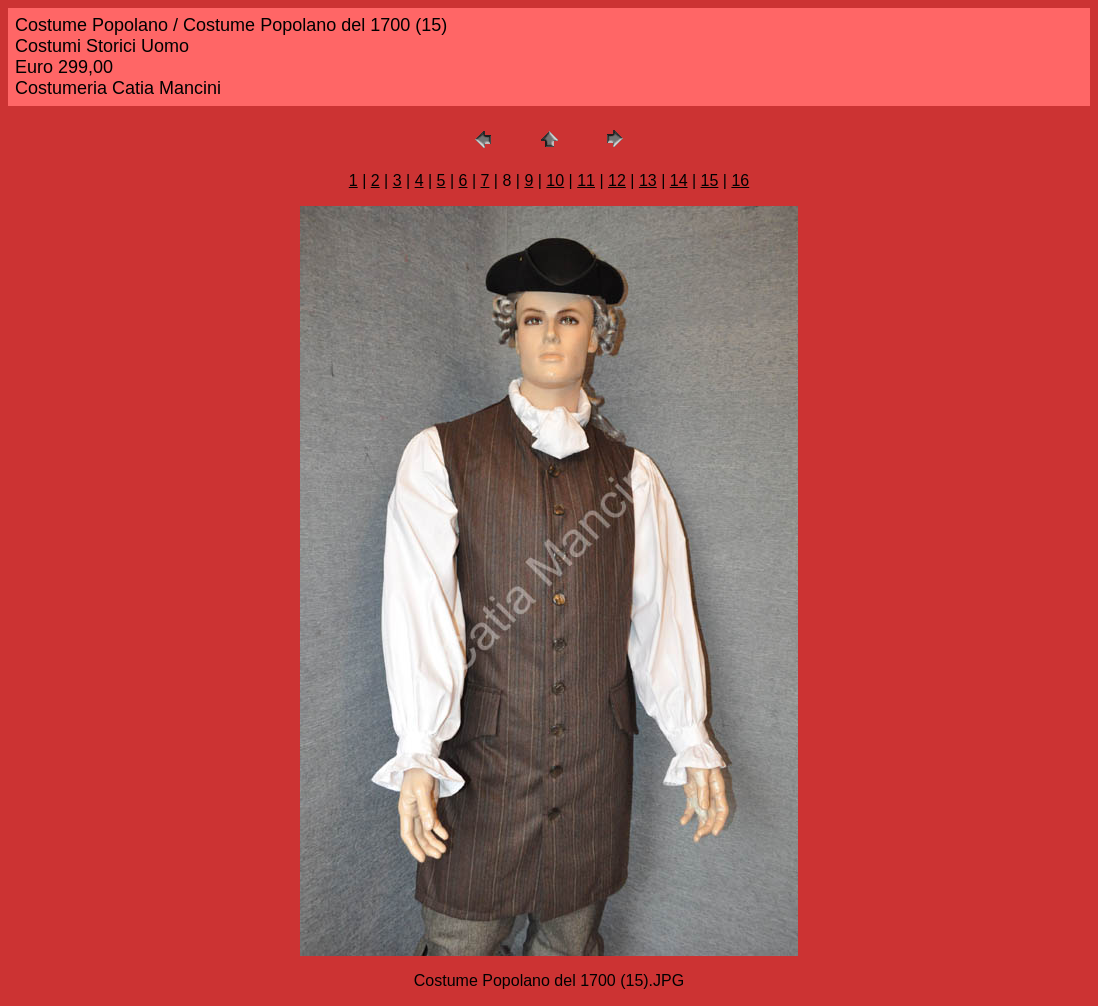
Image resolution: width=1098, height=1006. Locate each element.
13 (648, 180)
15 (710, 180)
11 (586, 180)
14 (679, 180)
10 (555, 180)
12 (617, 180)
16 (740, 180)
